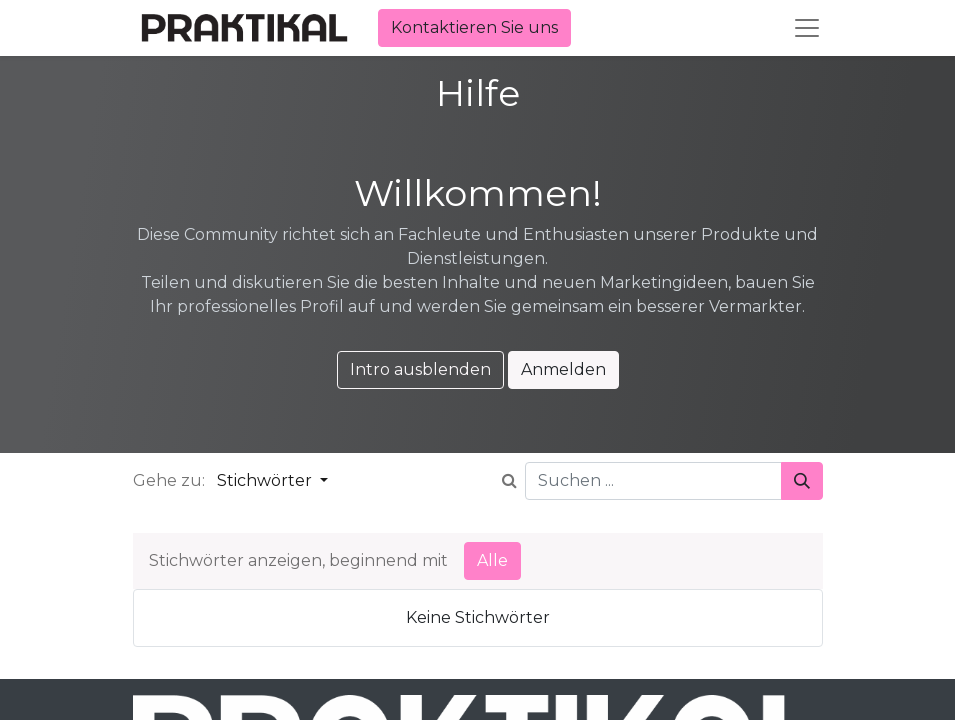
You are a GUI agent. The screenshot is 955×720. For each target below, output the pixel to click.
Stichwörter (266, 480)
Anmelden (563, 369)
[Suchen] (802, 481)
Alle (492, 560)
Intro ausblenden (420, 369)
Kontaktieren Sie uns (474, 27)
